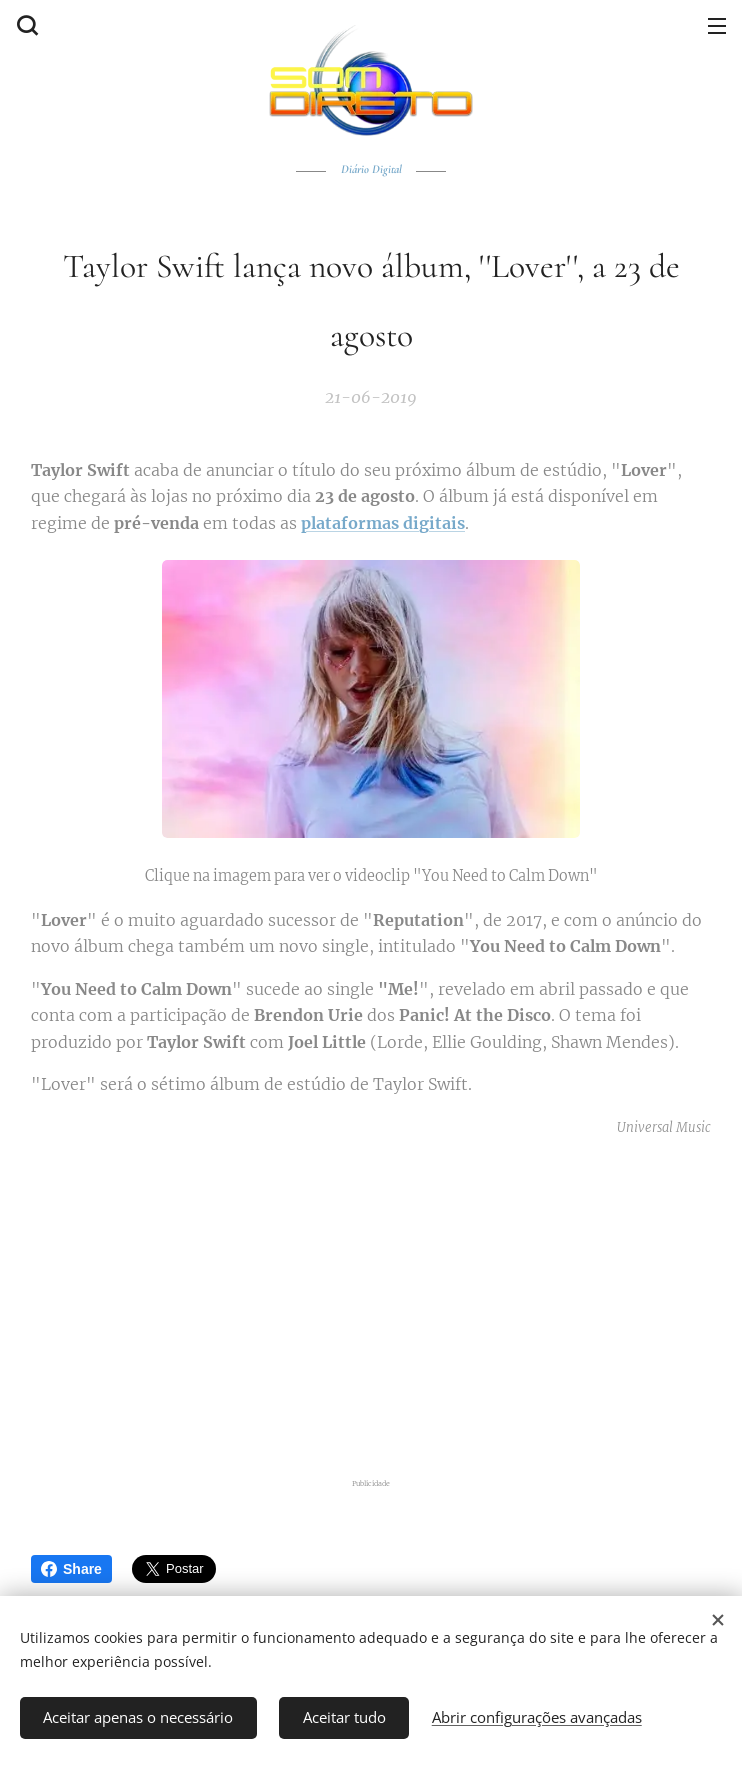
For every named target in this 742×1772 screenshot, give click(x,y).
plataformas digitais (383, 523)
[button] (25, 25)
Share (71, 1569)
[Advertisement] (383, 1304)
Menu (717, 26)
